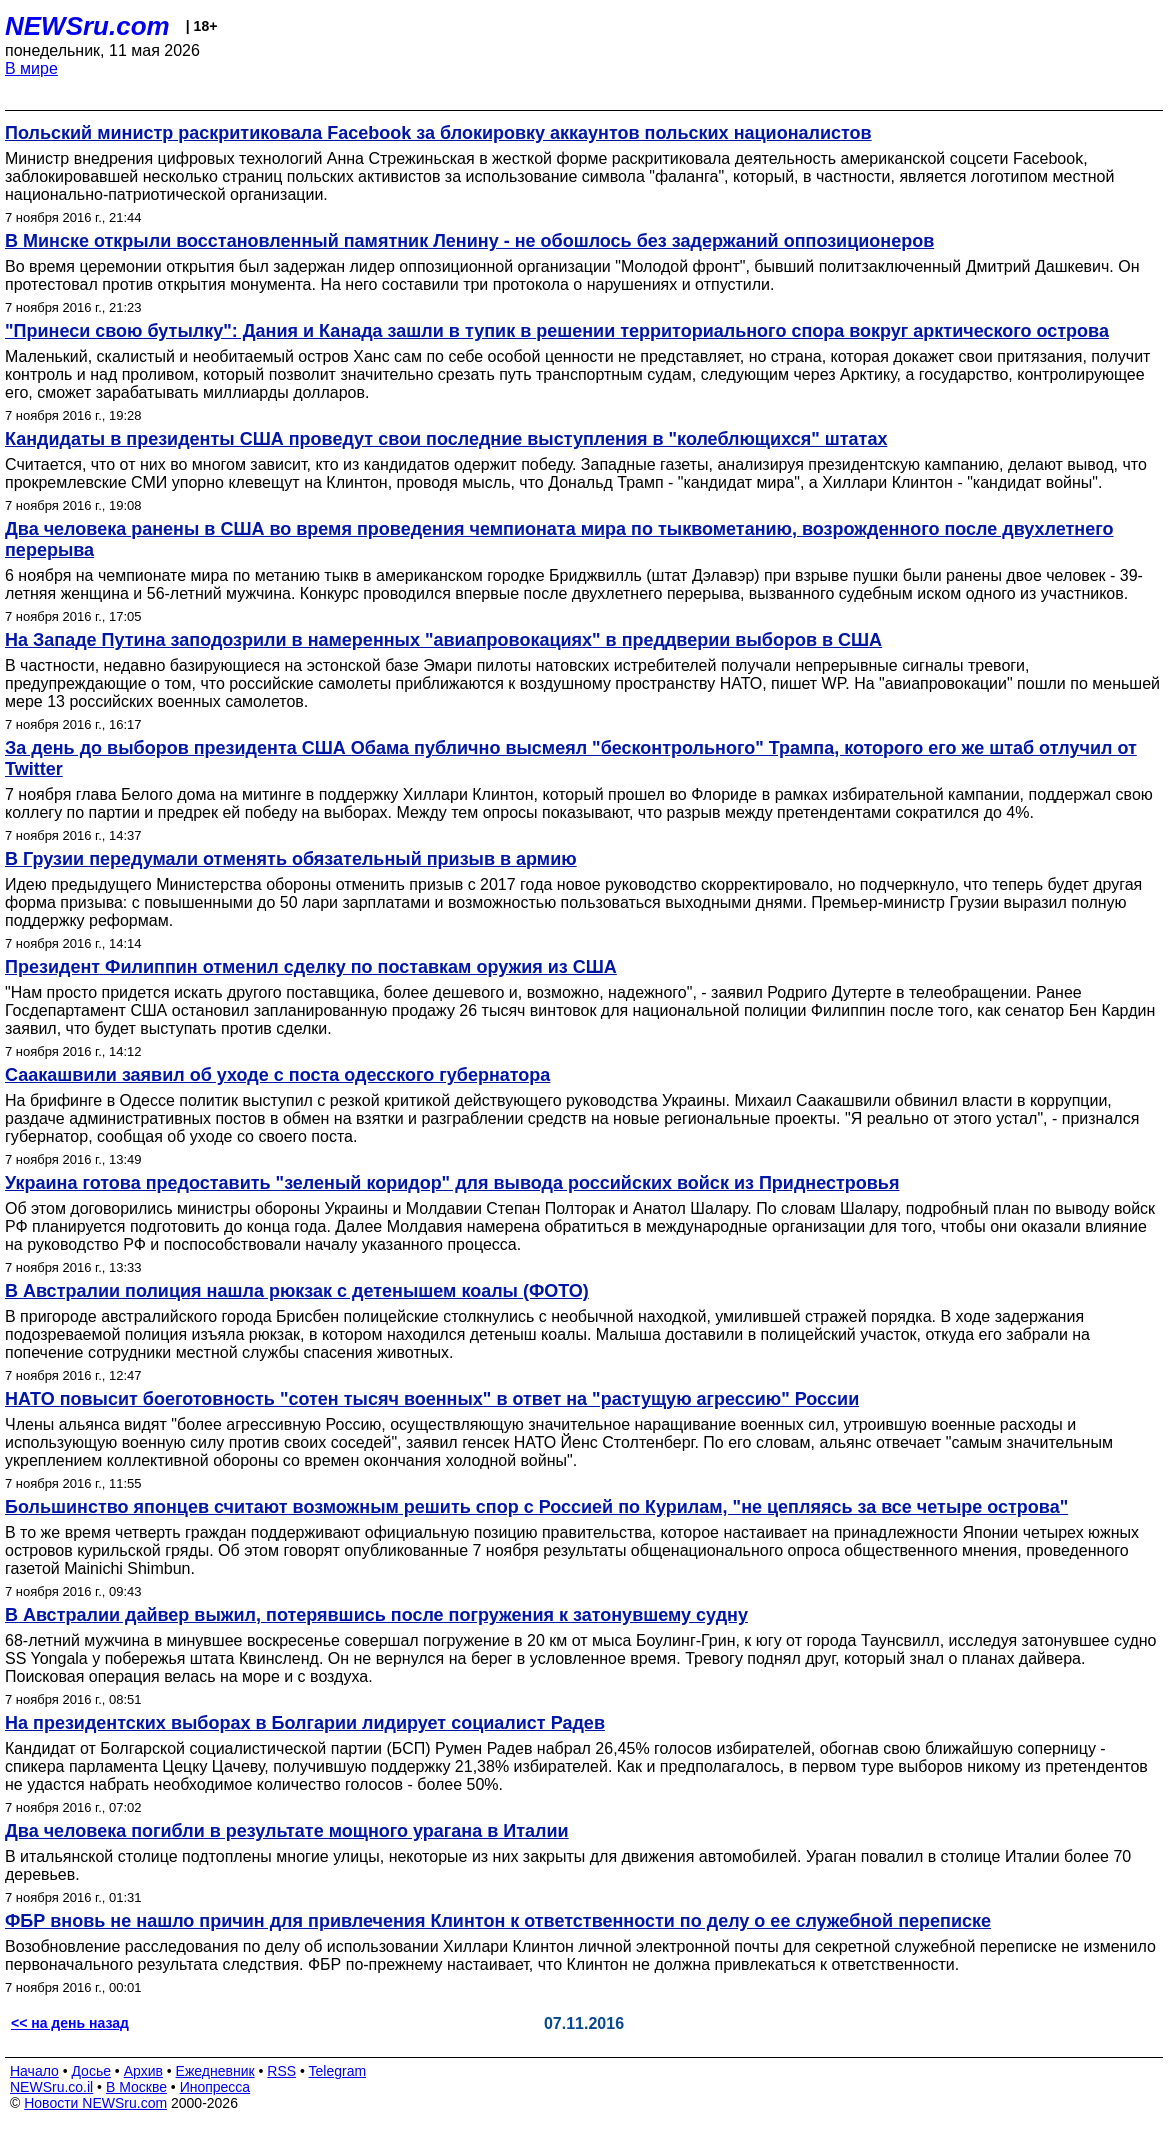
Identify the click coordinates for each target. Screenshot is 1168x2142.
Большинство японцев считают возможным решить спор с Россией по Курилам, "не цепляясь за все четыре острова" (536, 1507)
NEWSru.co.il (51, 2087)
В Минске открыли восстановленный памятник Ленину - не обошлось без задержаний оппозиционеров (469, 241)
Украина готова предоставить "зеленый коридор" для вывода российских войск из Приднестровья (452, 1183)
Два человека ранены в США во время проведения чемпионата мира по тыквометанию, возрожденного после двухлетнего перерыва (559, 539)
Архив (143, 2071)
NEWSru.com (87, 26)
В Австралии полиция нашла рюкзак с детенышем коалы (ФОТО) (297, 1291)
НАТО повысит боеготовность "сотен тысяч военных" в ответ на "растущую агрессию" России (432, 1399)
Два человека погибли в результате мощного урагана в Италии (287, 1831)
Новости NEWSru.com (95, 2103)
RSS (281, 2071)
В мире (31, 68)
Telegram (338, 2071)
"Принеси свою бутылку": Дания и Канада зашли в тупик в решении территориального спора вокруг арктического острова (557, 331)
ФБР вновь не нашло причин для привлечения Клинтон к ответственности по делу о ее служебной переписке (498, 1921)
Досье (91, 2071)
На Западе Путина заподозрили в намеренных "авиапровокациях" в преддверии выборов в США (443, 640)
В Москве (136, 2087)
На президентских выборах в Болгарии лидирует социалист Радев (305, 1723)
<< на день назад (70, 2023)
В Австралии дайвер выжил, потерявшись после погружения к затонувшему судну (376, 1615)
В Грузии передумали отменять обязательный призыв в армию (291, 859)
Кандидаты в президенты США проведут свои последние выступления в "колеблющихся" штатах (446, 439)
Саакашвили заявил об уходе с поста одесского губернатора (277, 1075)
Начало (34, 2071)
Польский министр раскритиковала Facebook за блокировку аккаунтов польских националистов (438, 133)
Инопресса (215, 2087)
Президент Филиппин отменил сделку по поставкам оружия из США (311, 967)
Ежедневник (215, 2071)
